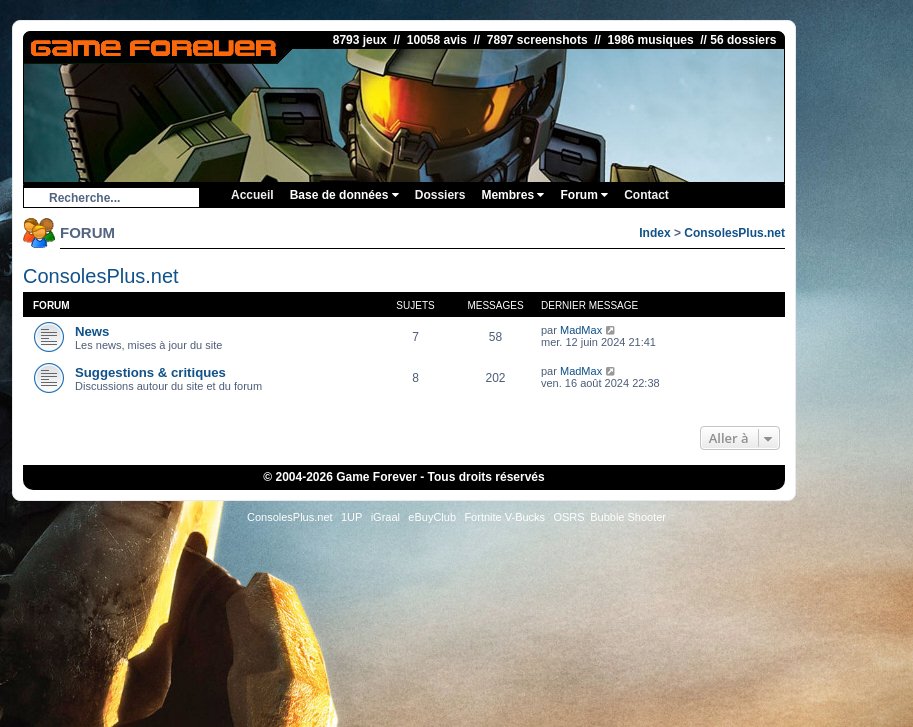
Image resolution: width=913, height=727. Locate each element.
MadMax (581, 330)
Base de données (344, 195)
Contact (646, 195)
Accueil (252, 195)
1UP (351, 517)
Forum (584, 195)
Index (654, 233)
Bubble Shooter (628, 517)
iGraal (385, 517)
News (92, 331)
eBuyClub (432, 517)
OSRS (568, 517)
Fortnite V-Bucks (504, 517)
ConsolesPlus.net (734, 233)
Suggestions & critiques (150, 372)
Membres (512, 195)
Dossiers (440, 195)
